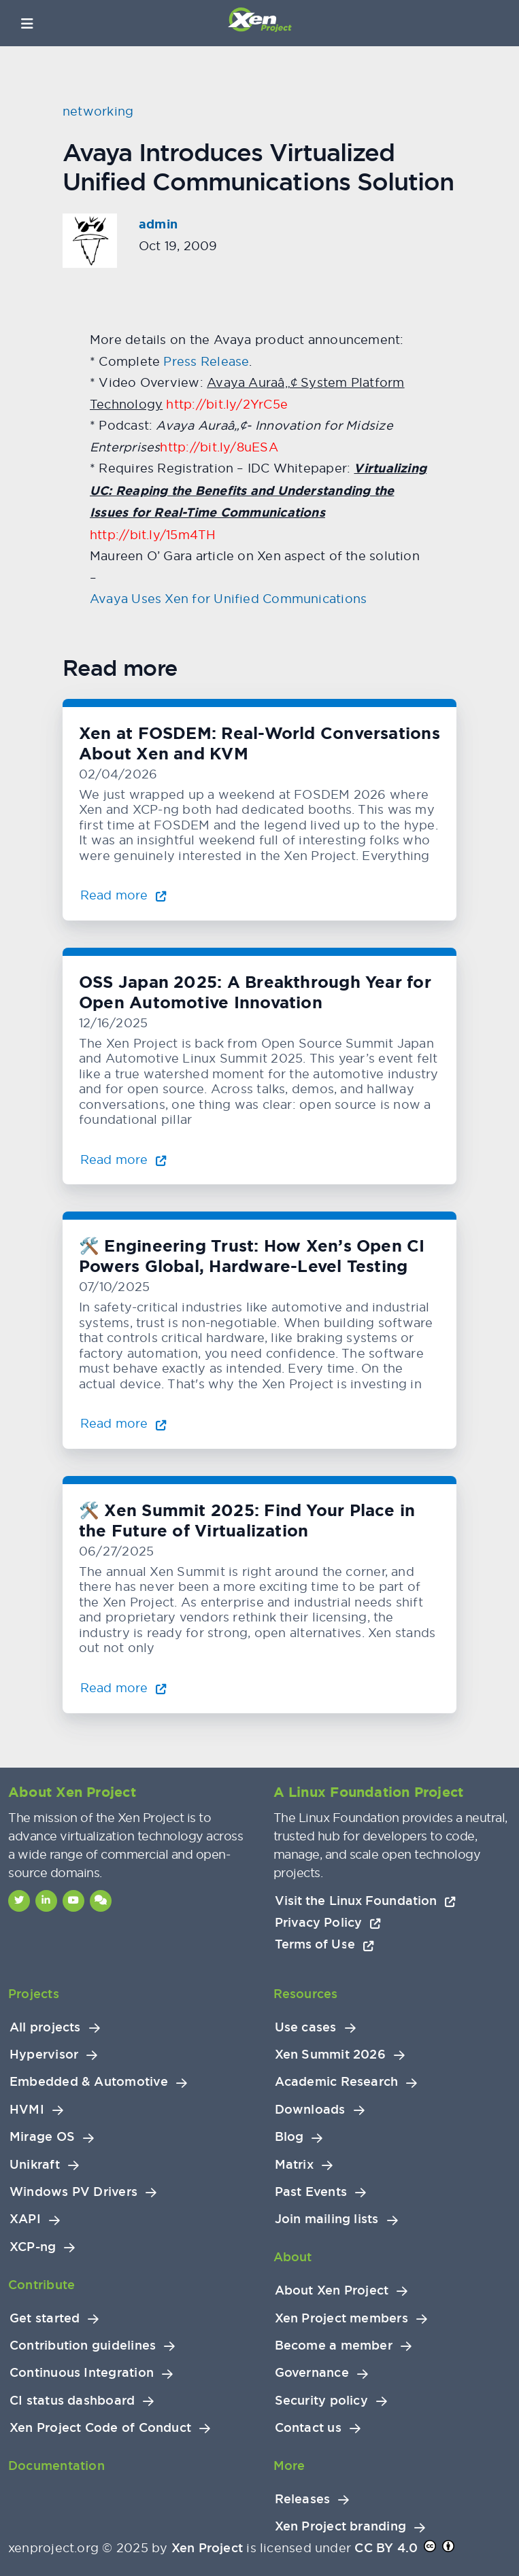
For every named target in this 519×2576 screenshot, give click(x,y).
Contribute (41, 2284)
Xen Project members (341, 2318)
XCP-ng (33, 2246)
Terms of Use (324, 1944)
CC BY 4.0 (386, 2548)
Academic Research (337, 2081)
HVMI (27, 2109)
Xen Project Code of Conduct (100, 2427)
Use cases (306, 2027)
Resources (305, 1994)
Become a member (333, 2345)
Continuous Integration (82, 2372)
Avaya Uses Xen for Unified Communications (228, 598)
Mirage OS (42, 2136)
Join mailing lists (327, 2219)
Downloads (310, 2109)
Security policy (321, 2400)
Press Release (206, 361)
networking (98, 111)
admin (158, 224)
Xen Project (207, 2548)
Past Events (311, 2191)
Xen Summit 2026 (330, 2054)
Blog (289, 2136)
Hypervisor (44, 2054)
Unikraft (35, 2164)
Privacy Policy (328, 1922)
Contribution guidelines (83, 2345)
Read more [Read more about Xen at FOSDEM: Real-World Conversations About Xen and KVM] (123, 895)
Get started (45, 2318)
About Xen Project (332, 2290)
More (289, 2465)
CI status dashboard (72, 2400)
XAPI (25, 2219)
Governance (312, 2372)
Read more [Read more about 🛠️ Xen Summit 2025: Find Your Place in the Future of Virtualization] (123, 1688)
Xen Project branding (341, 2526)
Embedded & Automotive (89, 2081)
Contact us (308, 2427)
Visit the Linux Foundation (365, 1900)
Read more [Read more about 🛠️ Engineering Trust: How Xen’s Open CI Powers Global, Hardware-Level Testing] (123, 1423)
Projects (33, 1994)
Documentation (56, 2465)
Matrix (294, 2164)
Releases (303, 2499)
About (292, 2257)
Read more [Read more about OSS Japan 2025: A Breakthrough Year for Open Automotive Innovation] (123, 1159)
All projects (45, 2027)
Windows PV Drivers (73, 2191)
